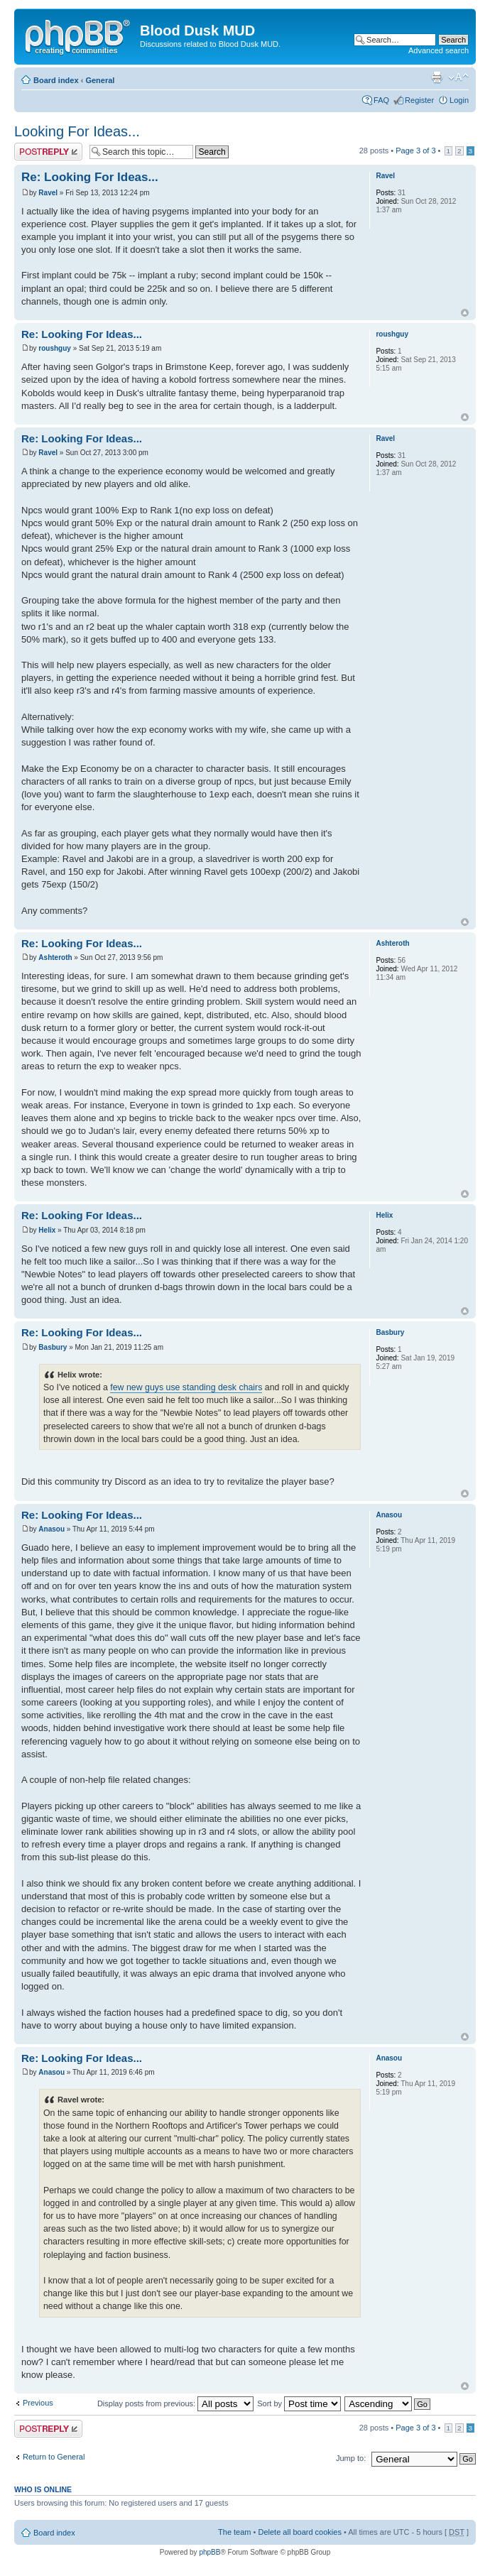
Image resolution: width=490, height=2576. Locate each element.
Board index (56, 80)
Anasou (51, 1529)
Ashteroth (55, 957)
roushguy (54, 348)
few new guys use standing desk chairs (186, 1387)
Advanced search (438, 50)
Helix (46, 1230)
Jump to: (351, 2458)
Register (419, 100)
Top (465, 313)
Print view (437, 77)
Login (459, 100)
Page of (415, 150)
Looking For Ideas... (77, 131)
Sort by (299, 2403)
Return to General (54, 2456)
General (99, 80)
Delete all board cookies (299, 2532)
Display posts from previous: (175, 2403)
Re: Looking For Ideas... (89, 177)
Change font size (458, 77)
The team (234, 2532)
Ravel (48, 193)
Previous (38, 2402)
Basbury (52, 1347)
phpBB (209, 2552)
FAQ (381, 100)
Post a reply (48, 151)
